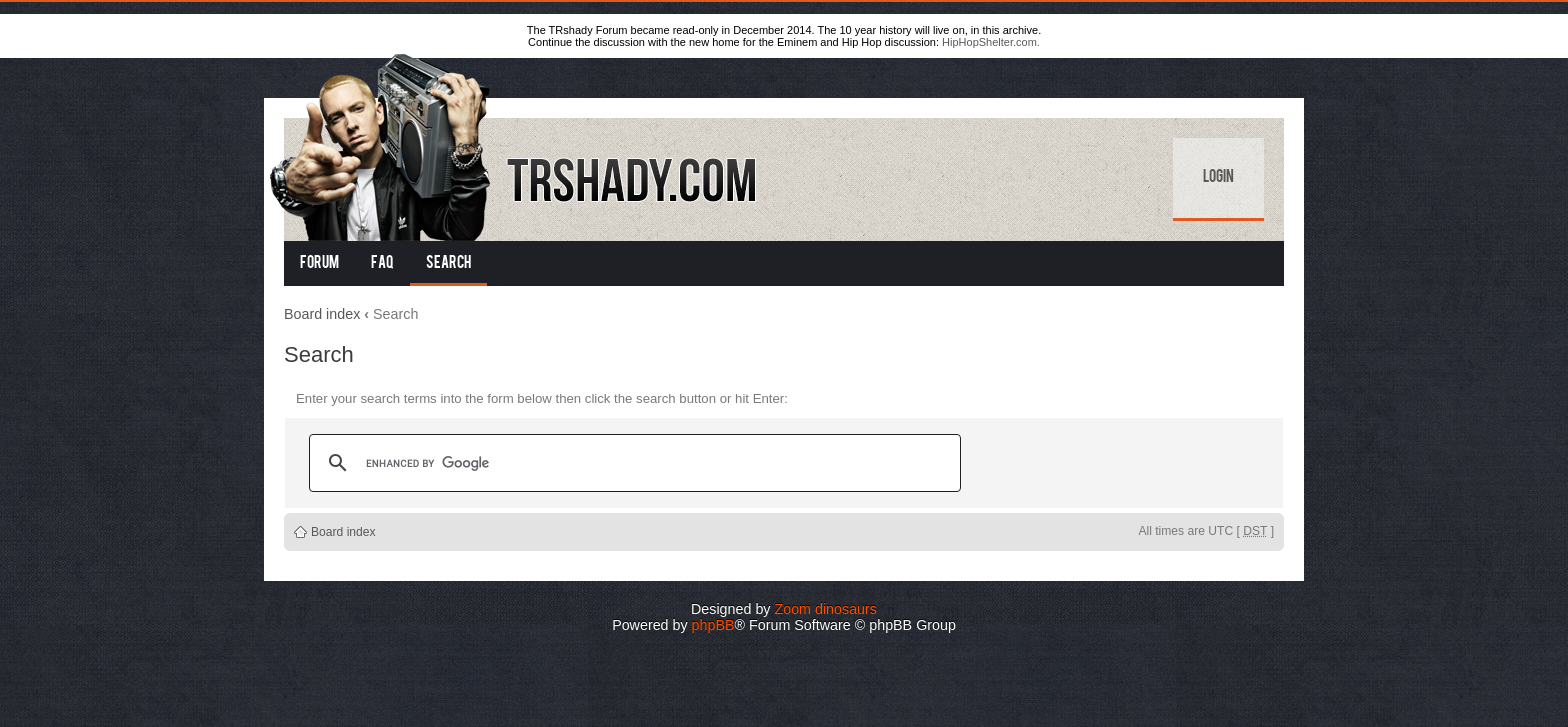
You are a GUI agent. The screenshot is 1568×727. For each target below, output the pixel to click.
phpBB (713, 625)
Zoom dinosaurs (825, 609)
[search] (632, 463)
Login (1218, 178)
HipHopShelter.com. (991, 42)
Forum (319, 264)
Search (448, 264)
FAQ (382, 264)
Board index (322, 314)
